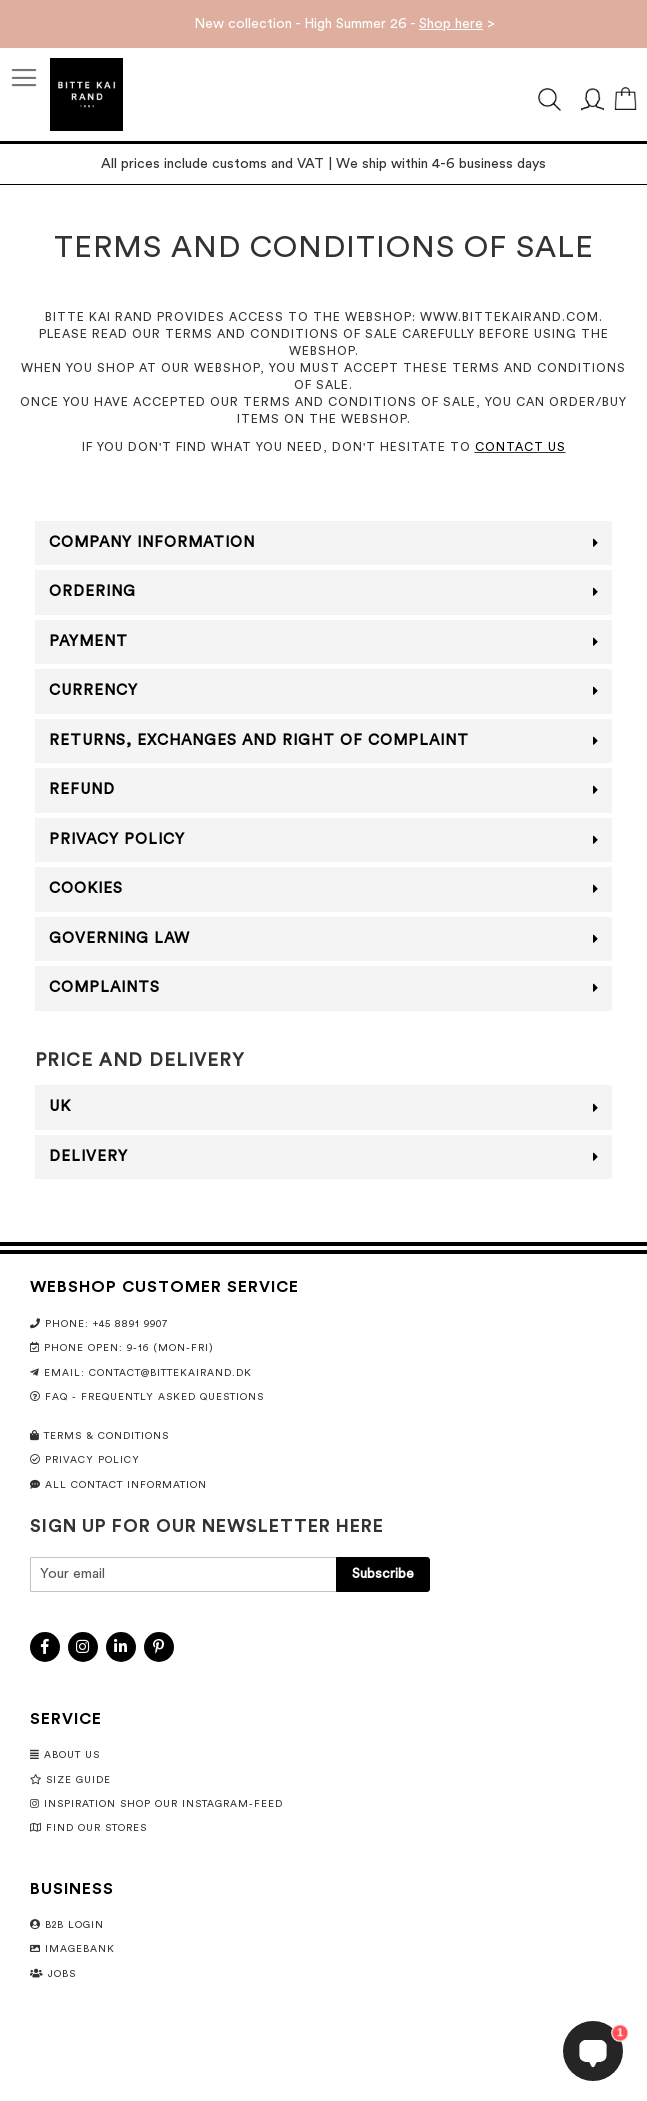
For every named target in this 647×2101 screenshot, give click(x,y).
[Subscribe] (383, 1574)
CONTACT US (520, 447)
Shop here (451, 24)
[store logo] (86, 94)
